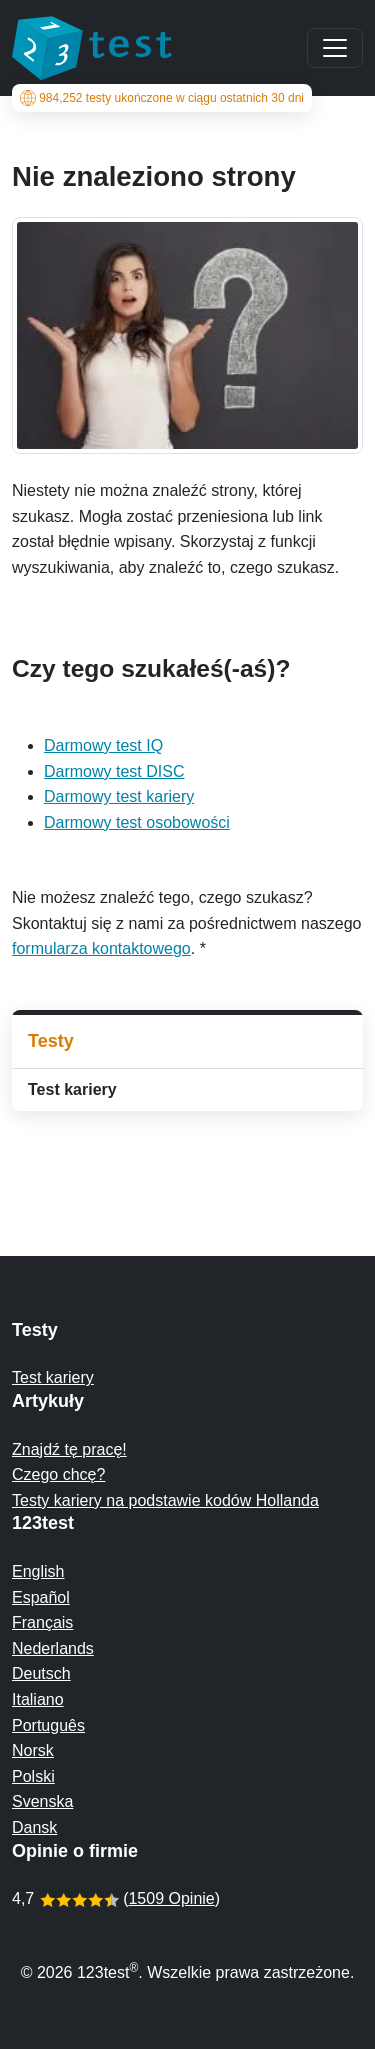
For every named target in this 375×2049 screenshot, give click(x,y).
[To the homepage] (92, 48)
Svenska (42, 1801)
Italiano (38, 1699)
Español (41, 1597)
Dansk (34, 1827)
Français (42, 1622)
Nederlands (53, 1648)
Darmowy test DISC (114, 771)
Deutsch (41, 1673)
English (38, 1571)
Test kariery (72, 1089)
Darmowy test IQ (103, 745)
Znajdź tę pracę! (69, 1449)
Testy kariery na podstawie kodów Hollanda (165, 1500)
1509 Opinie (171, 1898)
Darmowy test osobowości (137, 822)
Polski (33, 1776)
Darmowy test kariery (119, 796)
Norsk (33, 1750)
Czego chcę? (58, 1474)
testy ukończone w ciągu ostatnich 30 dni (162, 98)
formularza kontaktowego (101, 948)
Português (48, 1725)
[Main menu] (335, 48)
